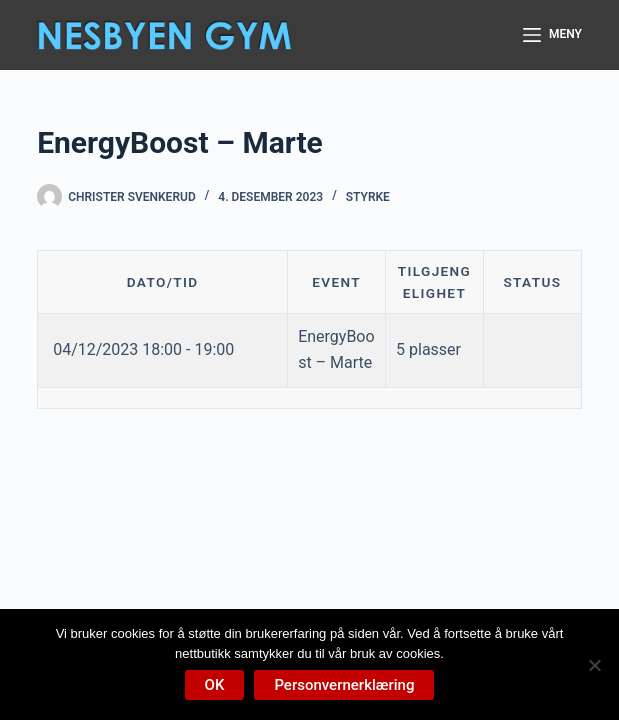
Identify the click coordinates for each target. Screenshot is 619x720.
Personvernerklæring (344, 685)
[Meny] (552, 35)
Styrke (368, 197)
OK (215, 685)
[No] (594, 665)
